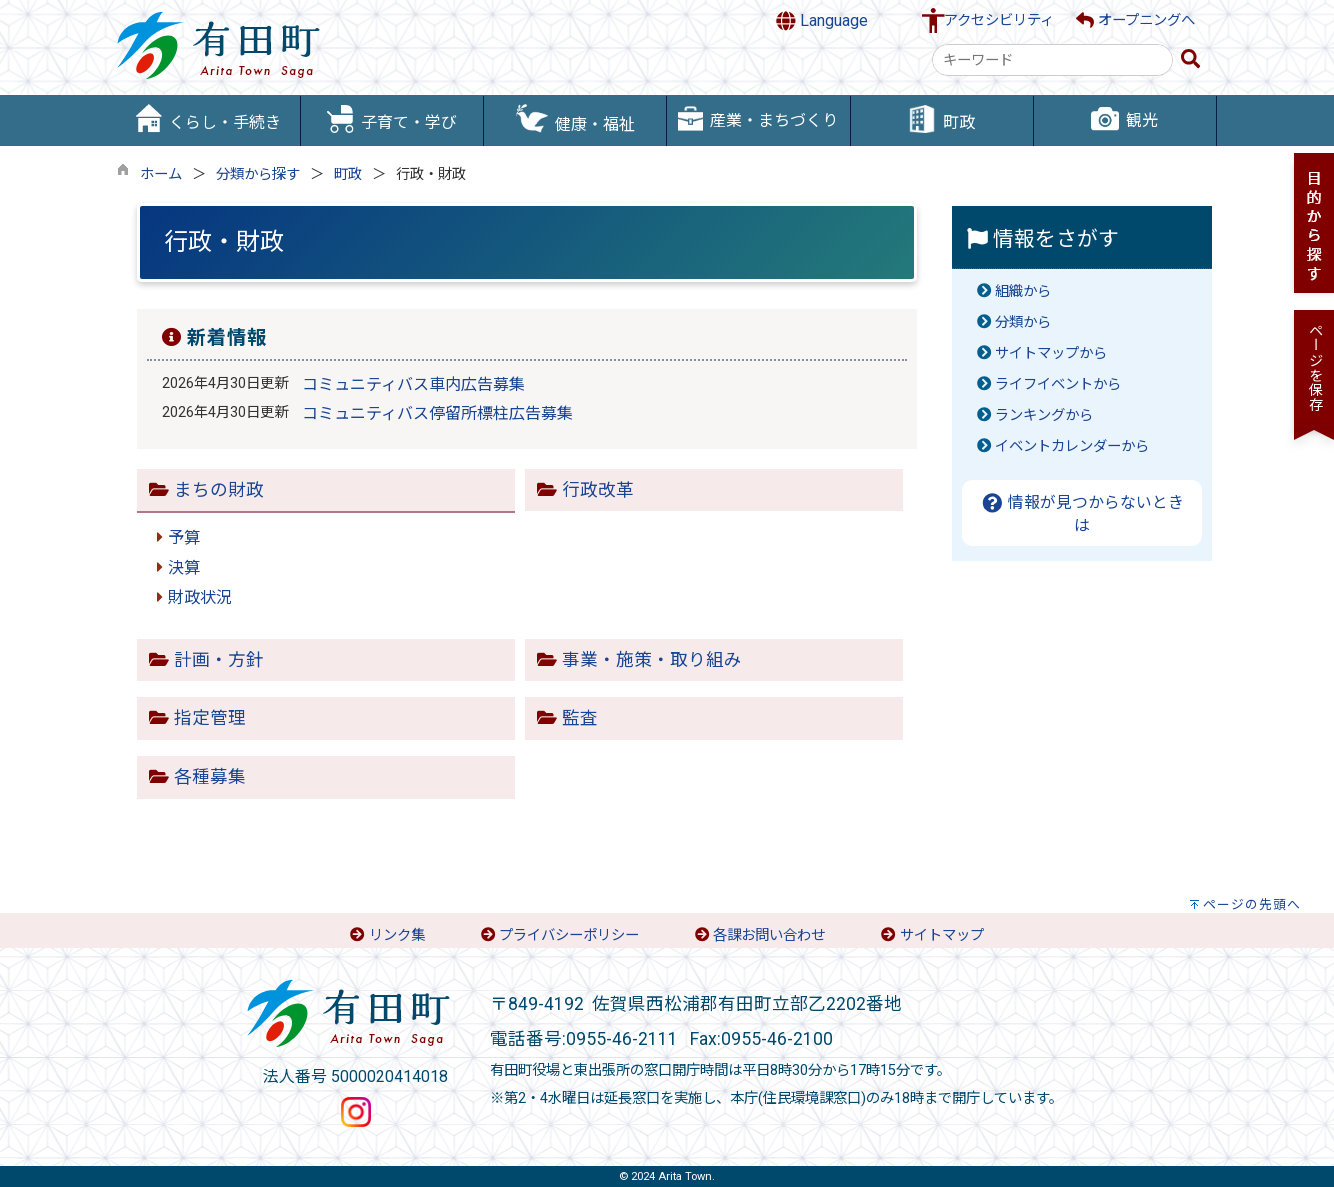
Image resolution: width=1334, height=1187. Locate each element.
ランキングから (1044, 415)
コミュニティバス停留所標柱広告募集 (437, 413)
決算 (184, 567)
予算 (184, 537)
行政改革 (598, 490)
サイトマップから (1051, 353)
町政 (348, 174)
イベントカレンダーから (1072, 446)
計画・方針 (219, 660)
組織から (1023, 291)
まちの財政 (219, 490)
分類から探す (258, 174)
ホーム (161, 174)
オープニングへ (1135, 20)
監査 (580, 718)
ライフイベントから (1058, 384)
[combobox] (1052, 60)
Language (822, 21)
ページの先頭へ (1252, 904)
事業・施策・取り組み (652, 660)
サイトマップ (942, 935)
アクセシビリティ (999, 20)
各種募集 (210, 777)
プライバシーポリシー (569, 935)
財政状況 (200, 597)
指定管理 (210, 718)
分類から (1023, 322)
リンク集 (397, 935)
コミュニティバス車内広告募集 (413, 384)
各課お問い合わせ (769, 935)
